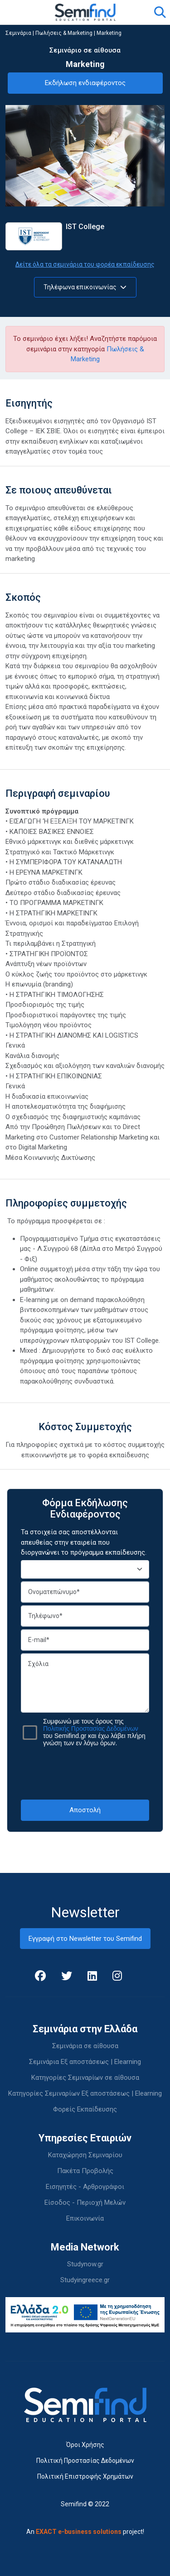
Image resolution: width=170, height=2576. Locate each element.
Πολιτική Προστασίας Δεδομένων (85, 2460)
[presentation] (90, 1773)
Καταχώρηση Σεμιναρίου (85, 2155)
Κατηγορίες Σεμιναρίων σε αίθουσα (85, 2077)
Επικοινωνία (85, 2218)
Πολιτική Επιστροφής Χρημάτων (85, 2476)
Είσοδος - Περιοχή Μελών (85, 2202)
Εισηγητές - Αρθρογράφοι (85, 2187)
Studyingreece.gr (85, 2280)
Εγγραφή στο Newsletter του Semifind (85, 1938)
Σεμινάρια (18, 33)
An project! (85, 2531)
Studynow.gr (85, 2264)
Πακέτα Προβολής (85, 2171)
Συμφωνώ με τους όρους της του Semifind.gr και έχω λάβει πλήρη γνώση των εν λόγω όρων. (94, 1732)
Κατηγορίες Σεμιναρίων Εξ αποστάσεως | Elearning (85, 2093)
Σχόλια (85, 1683)
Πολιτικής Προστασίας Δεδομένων (90, 1728)
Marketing (109, 33)
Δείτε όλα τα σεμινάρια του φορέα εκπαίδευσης (85, 264)
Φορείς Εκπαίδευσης (85, 2109)
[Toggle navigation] (17, 12)
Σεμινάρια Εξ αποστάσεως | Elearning (85, 2062)
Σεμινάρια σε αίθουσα (85, 2046)
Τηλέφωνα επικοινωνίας (85, 287)
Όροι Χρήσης (85, 2444)
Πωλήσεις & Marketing (63, 33)
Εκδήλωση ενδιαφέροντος (85, 83)
